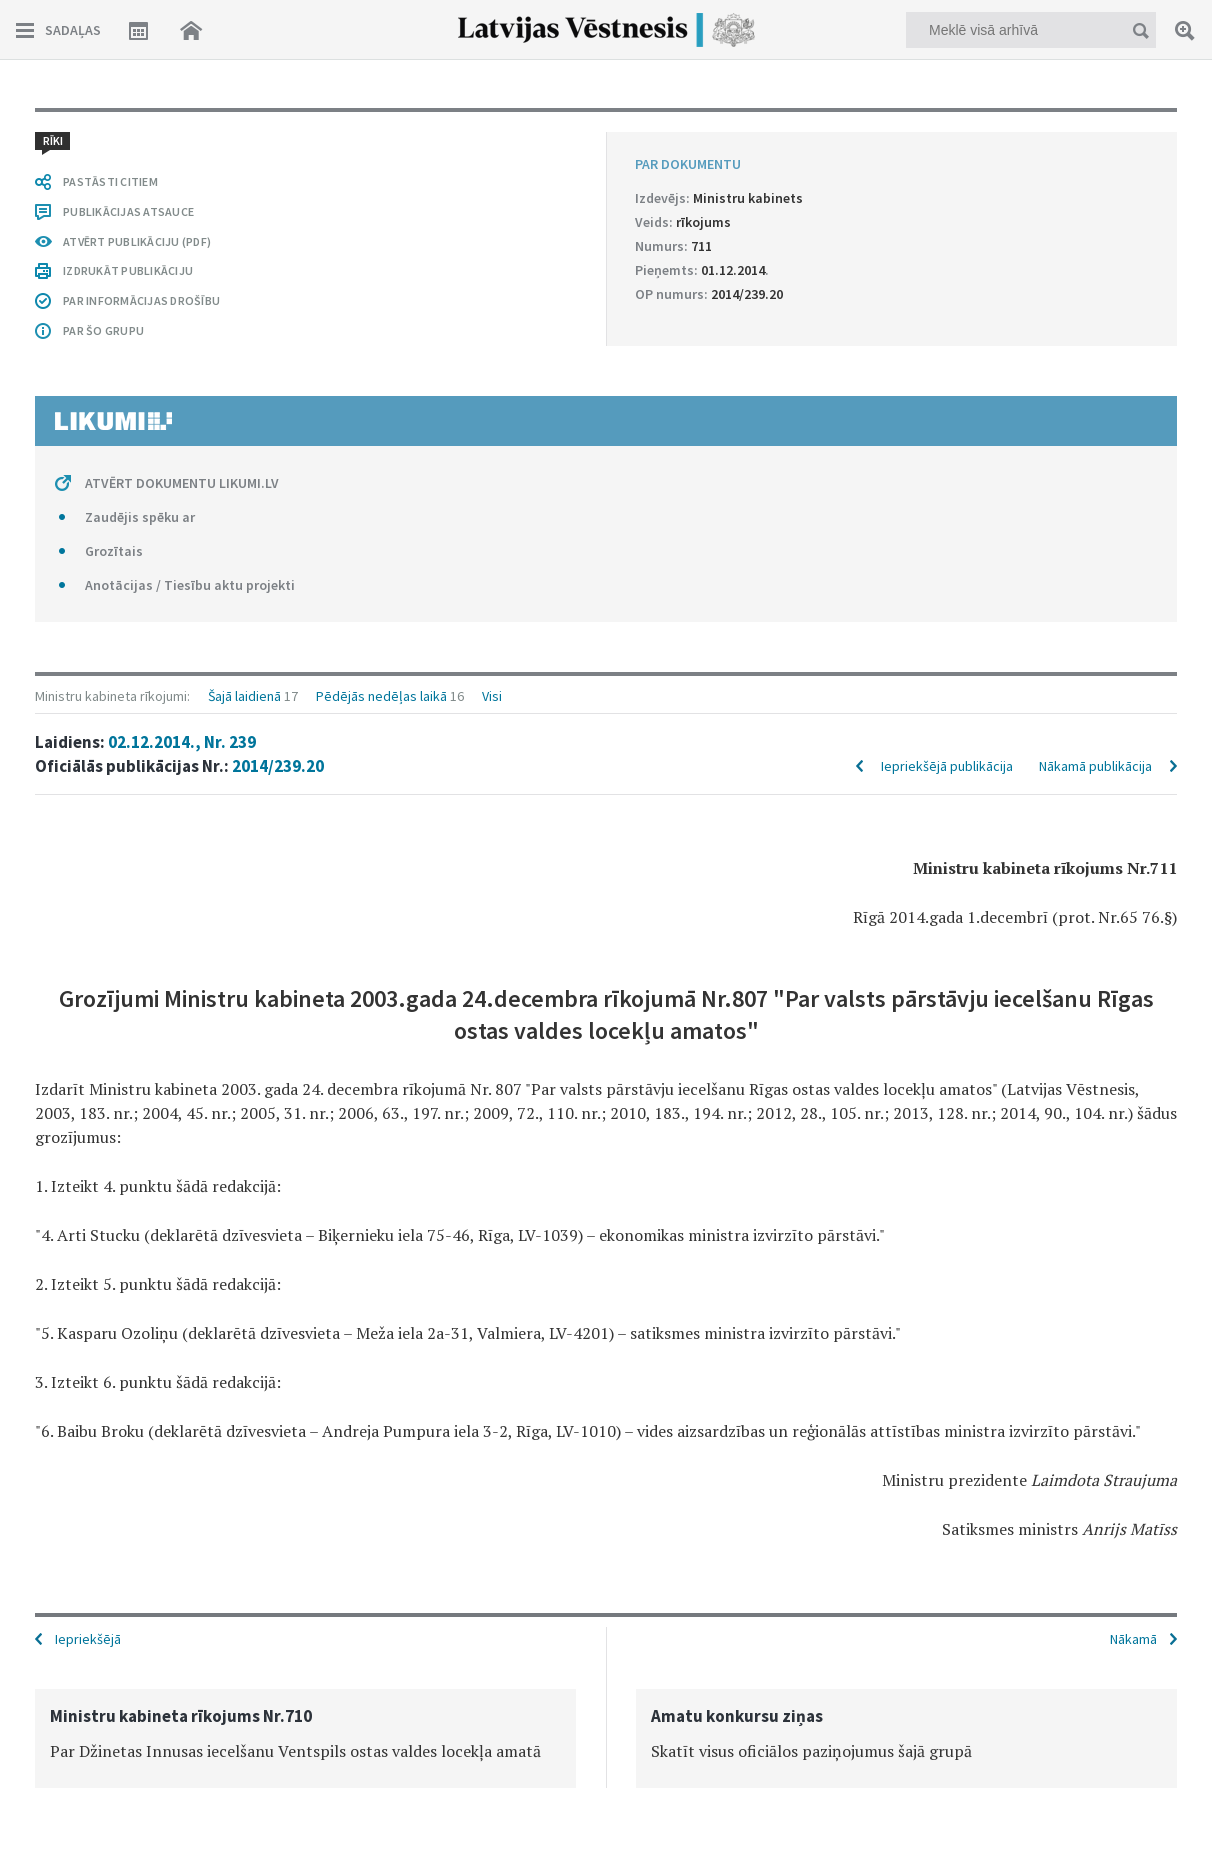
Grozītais (114, 551)
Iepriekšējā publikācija (947, 766)
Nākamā (1133, 1639)
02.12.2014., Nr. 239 (182, 742)
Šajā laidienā (244, 696)
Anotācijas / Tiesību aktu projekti (190, 585)
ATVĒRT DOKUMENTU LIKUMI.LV (182, 483)
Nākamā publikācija (1095, 766)
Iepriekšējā (88, 1639)
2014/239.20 (278, 766)
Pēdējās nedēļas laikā (381, 696)
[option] (305, 1738)
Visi (492, 696)
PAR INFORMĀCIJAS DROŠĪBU (141, 300)
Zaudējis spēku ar (140, 517)
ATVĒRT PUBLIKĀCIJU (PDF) (137, 241)
